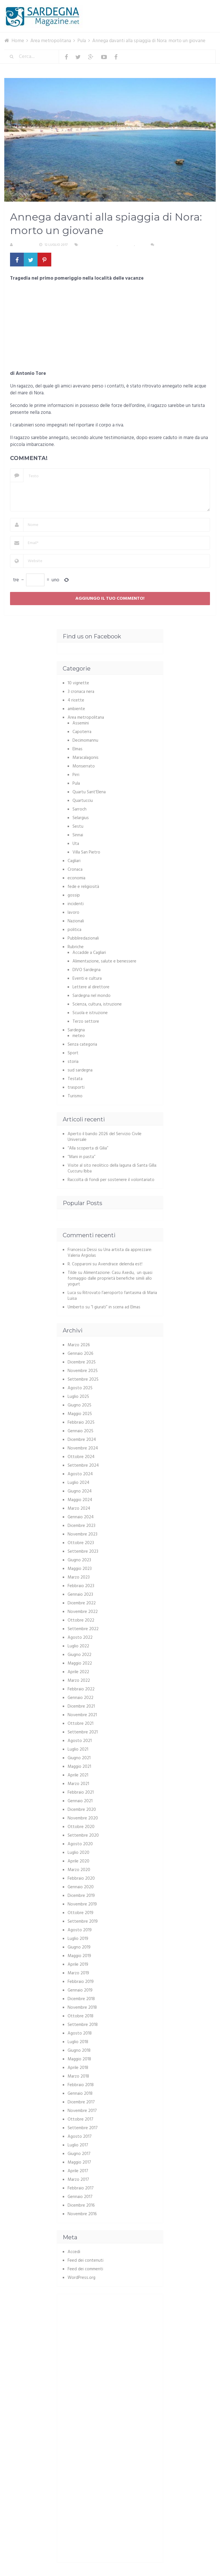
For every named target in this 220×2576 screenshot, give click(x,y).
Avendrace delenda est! (120, 1264)
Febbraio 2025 (81, 1422)
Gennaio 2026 (80, 1353)
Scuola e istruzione (90, 1013)
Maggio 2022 (80, 1663)
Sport (73, 1053)
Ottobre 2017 (80, 2119)
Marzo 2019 (78, 1973)
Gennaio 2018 (80, 2093)
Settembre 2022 (83, 1629)
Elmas (77, 749)
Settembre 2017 (83, 2128)
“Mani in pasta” (81, 1156)
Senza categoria (82, 1044)
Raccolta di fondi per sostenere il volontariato (111, 1179)
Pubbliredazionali (83, 938)
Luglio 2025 (78, 1396)
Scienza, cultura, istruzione (97, 1004)
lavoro (73, 912)
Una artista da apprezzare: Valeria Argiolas (110, 1252)
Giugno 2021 (79, 1758)
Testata (75, 1078)
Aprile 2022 (78, 1672)
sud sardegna (80, 1070)
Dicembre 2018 (81, 1999)
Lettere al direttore (90, 987)
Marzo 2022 (79, 1680)
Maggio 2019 (79, 1956)
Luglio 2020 (78, 1852)
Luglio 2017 (78, 2145)
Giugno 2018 (79, 2050)
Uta (75, 843)
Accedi (74, 2251)
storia (73, 1061)
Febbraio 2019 (81, 1981)
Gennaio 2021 (80, 1801)
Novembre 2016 (82, 2214)
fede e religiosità (83, 886)
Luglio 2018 (78, 2042)
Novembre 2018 (82, 2007)
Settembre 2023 (83, 1551)
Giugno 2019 (79, 1947)
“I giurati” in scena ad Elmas (115, 1307)
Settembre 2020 (83, 1835)
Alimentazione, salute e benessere (104, 961)
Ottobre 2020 (81, 1826)
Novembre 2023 (82, 1534)
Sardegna (76, 1030)
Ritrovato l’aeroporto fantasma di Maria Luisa (112, 1295)
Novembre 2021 (82, 1715)
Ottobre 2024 (81, 1456)
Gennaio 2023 (80, 1594)
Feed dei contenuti (85, 2260)
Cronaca (126, 245)
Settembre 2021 (83, 1732)
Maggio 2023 (80, 1568)
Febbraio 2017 (81, 2188)
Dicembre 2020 (82, 1809)
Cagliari (74, 861)
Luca (72, 1292)
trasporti (76, 1087)
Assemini (80, 723)
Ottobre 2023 (81, 1543)
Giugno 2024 (80, 1491)
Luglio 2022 (78, 1646)
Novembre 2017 (82, 2110)
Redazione (24, 245)
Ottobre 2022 (81, 1620)
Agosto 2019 (80, 1930)
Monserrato (83, 766)
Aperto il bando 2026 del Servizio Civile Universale (105, 1137)
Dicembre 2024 (82, 1439)
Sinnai (77, 835)
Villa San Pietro (86, 852)
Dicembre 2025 (82, 1362)
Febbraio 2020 (81, 1878)
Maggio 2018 (79, 2059)
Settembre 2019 (83, 1921)
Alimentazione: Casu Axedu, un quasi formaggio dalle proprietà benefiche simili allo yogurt (110, 1278)
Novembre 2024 (83, 1448)
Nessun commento (172, 245)
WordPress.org (81, 2277)
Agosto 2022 (80, 1637)
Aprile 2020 (78, 1861)
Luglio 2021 (78, 1749)
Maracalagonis (85, 757)
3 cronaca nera (81, 691)
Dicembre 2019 (81, 1895)
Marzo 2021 (78, 1783)
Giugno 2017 (79, 2153)
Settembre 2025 (83, 1379)
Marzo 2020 (79, 1869)
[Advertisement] (110, 328)
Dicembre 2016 (81, 2205)
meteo (78, 1035)
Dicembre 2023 (81, 1525)
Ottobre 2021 (80, 1723)
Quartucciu (82, 800)
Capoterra (81, 731)
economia (76, 878)
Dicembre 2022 (82, 1603)
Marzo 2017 (78, 2179)
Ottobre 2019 (80, 1912)
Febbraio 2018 (81, 2085)
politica (74, 929)
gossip (74, 895)
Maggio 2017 (79, 2162)
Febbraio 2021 (81, 1792)
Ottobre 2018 (80, 2016)
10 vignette (78, 683)
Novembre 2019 (82, 1904)
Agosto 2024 (80, 1474)
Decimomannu (85, 740)
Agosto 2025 (80, 1388)
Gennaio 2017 (80, 2196)
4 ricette (76, 700)
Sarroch (79, 809)
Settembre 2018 (83, 2024)
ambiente (76, 709)
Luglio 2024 (78, 1482)
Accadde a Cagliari (89, 952)
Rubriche (76, 947)
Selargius (80, 818)
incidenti (76, 904)
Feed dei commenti (85, 2269)
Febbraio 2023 (81, 1586)
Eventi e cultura (87, 978)
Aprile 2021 (78, 1775)
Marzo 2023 (79, 1577)
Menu (198, 8)
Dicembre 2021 (81, 1706)
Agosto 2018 (80, 2033)
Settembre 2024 (83, 1465)
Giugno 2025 (79, 1405)
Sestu (77, 826)
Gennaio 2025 (80, 1431)
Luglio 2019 (78, 1938)
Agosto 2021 (80, 1740)
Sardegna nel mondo (91, 995)
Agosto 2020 (80, 1844)
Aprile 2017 (78, 2171)
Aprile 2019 (78, 1964)
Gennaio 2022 (80, 1697)
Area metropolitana (98, 245)
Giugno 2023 (79, 1560)
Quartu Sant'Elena (89, 792)
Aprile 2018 (78, 2067)
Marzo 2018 (78, 2076)
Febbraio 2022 (81, 1689)
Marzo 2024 (79, 1508)
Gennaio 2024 (81, 1517)
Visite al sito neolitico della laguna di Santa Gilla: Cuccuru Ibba (112, 1168)
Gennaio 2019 (80, 1990)
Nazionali (76, 921)
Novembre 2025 (83, 1370)
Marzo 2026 (79, 1345)
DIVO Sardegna (86, 970)
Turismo (75, 1096)
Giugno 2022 (79, 1654)
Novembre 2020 (83, 1818)
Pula (140, 245)
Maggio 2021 (79, 1766)
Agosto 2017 (80, 2136)
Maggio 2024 (80, 1500)
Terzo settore (85, 1021)
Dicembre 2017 (81, 2102)
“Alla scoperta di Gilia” (88, 1148)
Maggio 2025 (80, 1413)
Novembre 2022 (83, 1611)
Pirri (75, 774)
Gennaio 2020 (81, 1887)
